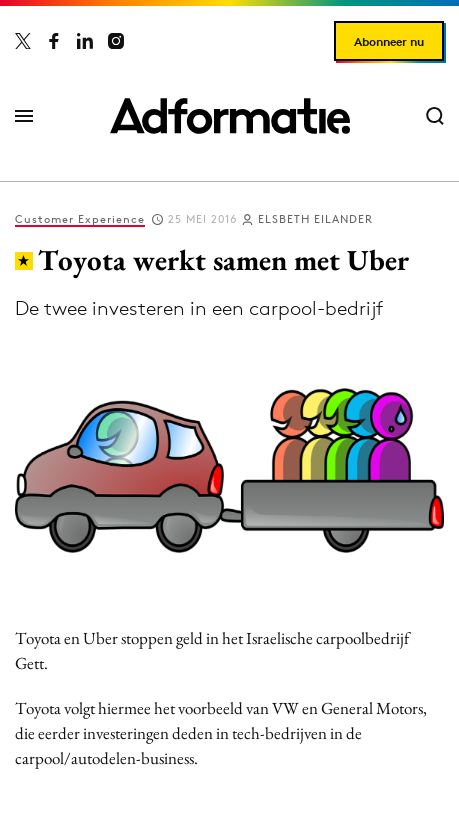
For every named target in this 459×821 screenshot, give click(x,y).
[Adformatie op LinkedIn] (85, 41)
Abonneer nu (389, 41)
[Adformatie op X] (23, 41)
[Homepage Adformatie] (230, 116)
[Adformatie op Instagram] (116, 41)
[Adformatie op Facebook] (54, 41)
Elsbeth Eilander (315, 219)
